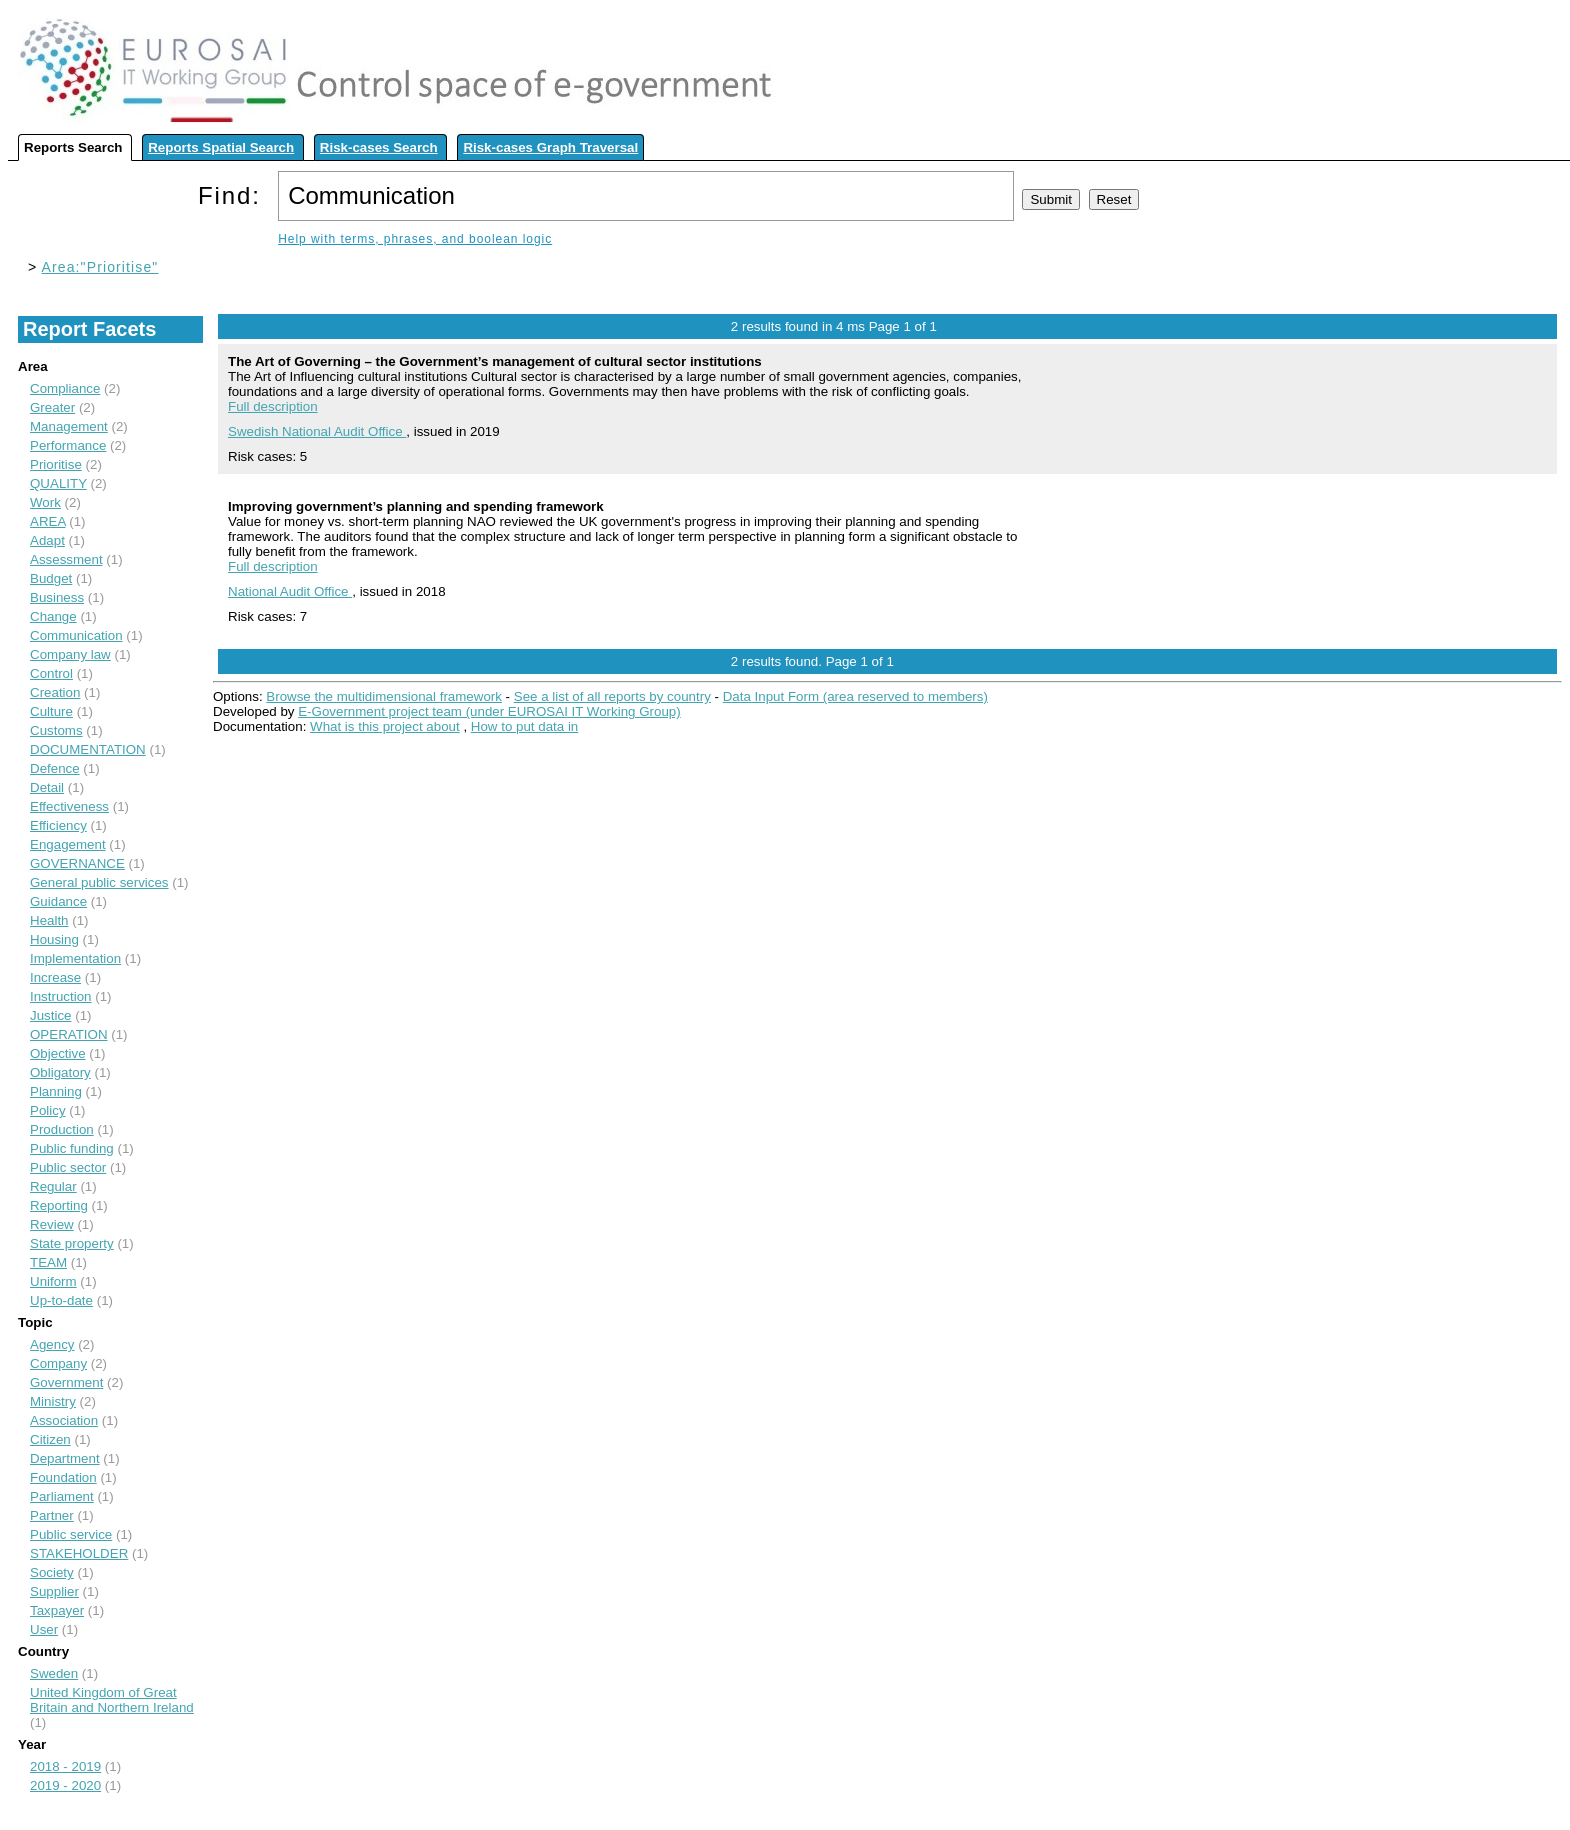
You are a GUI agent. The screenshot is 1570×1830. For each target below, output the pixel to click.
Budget (51, 578)
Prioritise (56, 464)
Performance (68, 445)
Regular (53, 1186)
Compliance (65, 388)
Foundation (63, 1477)
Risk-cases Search (379, 147)
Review (52, 1224)
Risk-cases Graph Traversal (550, 147)
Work (45, 502)
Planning (56, 1091)
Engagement (68, 844)
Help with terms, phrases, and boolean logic (415, 239)
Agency (52, 1344)
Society (52, 1572)
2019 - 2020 (65, 1785)
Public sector (68, 1167)
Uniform (53, 1281)
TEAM (48, 1262)
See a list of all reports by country (612, 696)
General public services (99, 882)
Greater (52, 407)
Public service (71, 1534)
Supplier (54, 1591)
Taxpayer (57, 1610)
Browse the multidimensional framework (384, 696)
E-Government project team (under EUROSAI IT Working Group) (489, 711)
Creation (55, 692)
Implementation (75, 958)
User (44, 1629)
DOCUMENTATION (88, 749)
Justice (50, 1015)
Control (51, 673)
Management (69, 426)
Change (53, 616)
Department (65, 1458)
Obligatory (60, 1072)
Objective (58, 1053)
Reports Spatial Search (221, 147)
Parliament (62, 1496)
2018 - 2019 (65, 1766)
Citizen (50, 1439)
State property (72, 1243)
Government (66, 1382)
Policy (48, 1110)
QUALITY (58, 483)
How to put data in (524, 726)
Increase (55, 977)
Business (57, 597)
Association (64, 1420)
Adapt (47, 540)
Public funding (72, 1148)
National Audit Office (290, 591)
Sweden (54, 1673)
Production (62, 1129)
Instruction (61, 996)
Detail (47, 787)
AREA (48, 521)
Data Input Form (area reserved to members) (855, 696)
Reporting (59, 1205)
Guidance (58, 901)
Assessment (66, 559)
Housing (54, 939)
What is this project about (385, 726)
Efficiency (58, 825)
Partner (52, 1515)
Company (58, 1363)
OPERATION (69, 1034)
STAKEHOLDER (79, 1553)
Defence (55, 768)
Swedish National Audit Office (317, 431)
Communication (76, 635)
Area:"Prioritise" (100, 267)
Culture (51, 711)
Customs (56, 730)
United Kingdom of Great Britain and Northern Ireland (112, 1700)
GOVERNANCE (77, 863)
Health (49, 920)
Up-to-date (61, 1300)
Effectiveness (69, 806)
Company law (70, 654)
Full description (273, 406)
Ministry (53, 1401)
